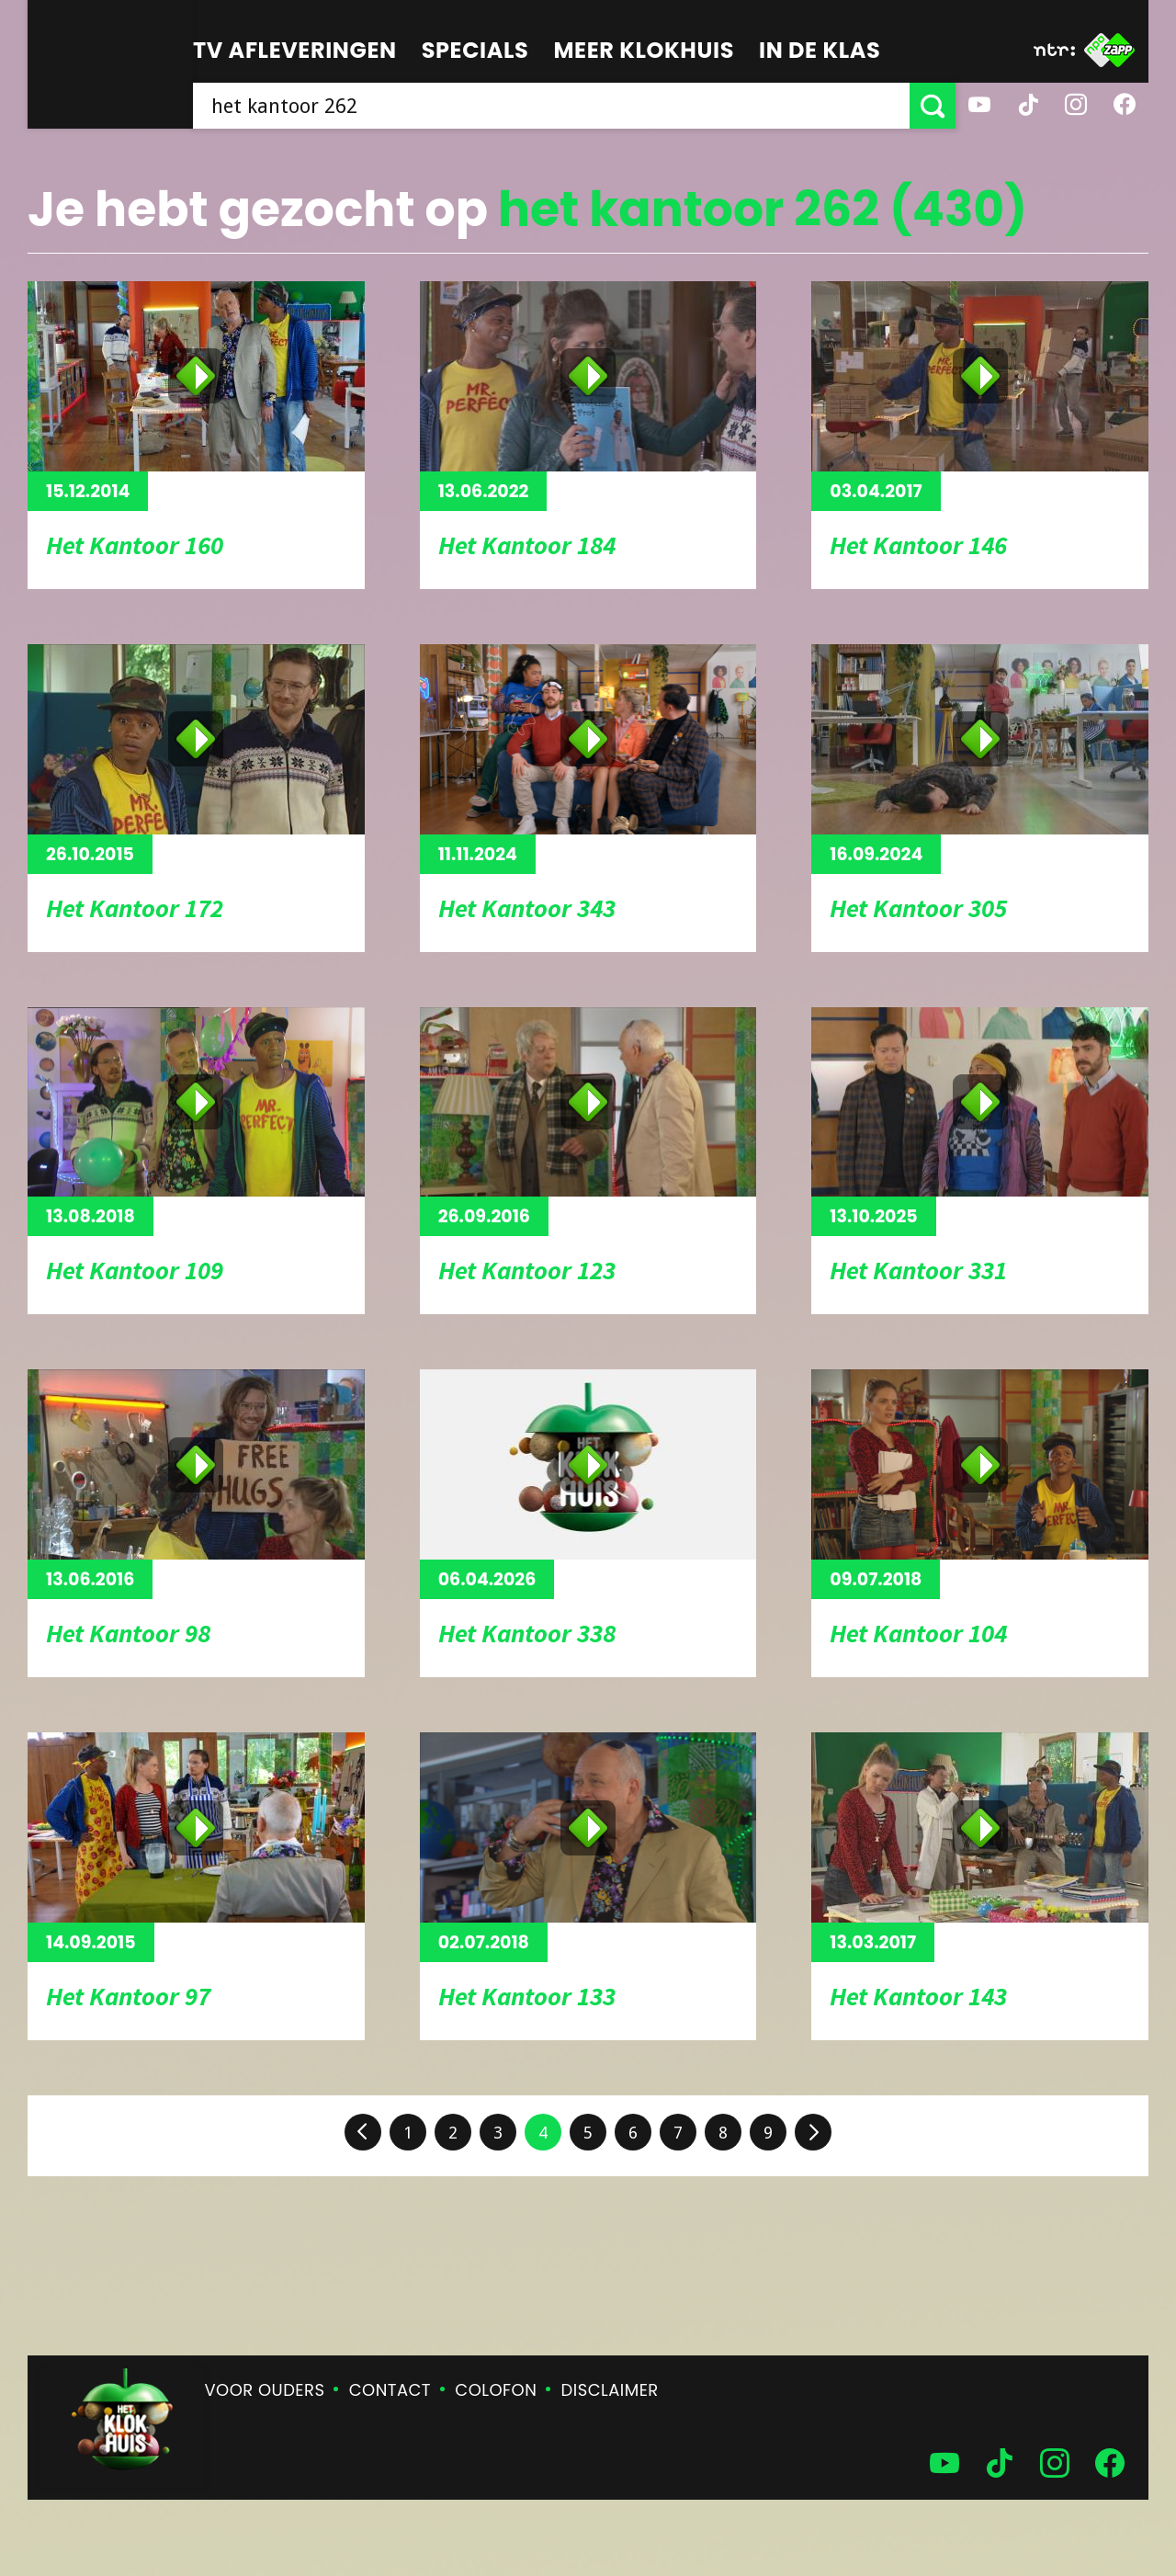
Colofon (496, 2389)
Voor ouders (265, 2389)
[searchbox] (551, 106)
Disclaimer (610, 2389)
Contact (390, 2389)
